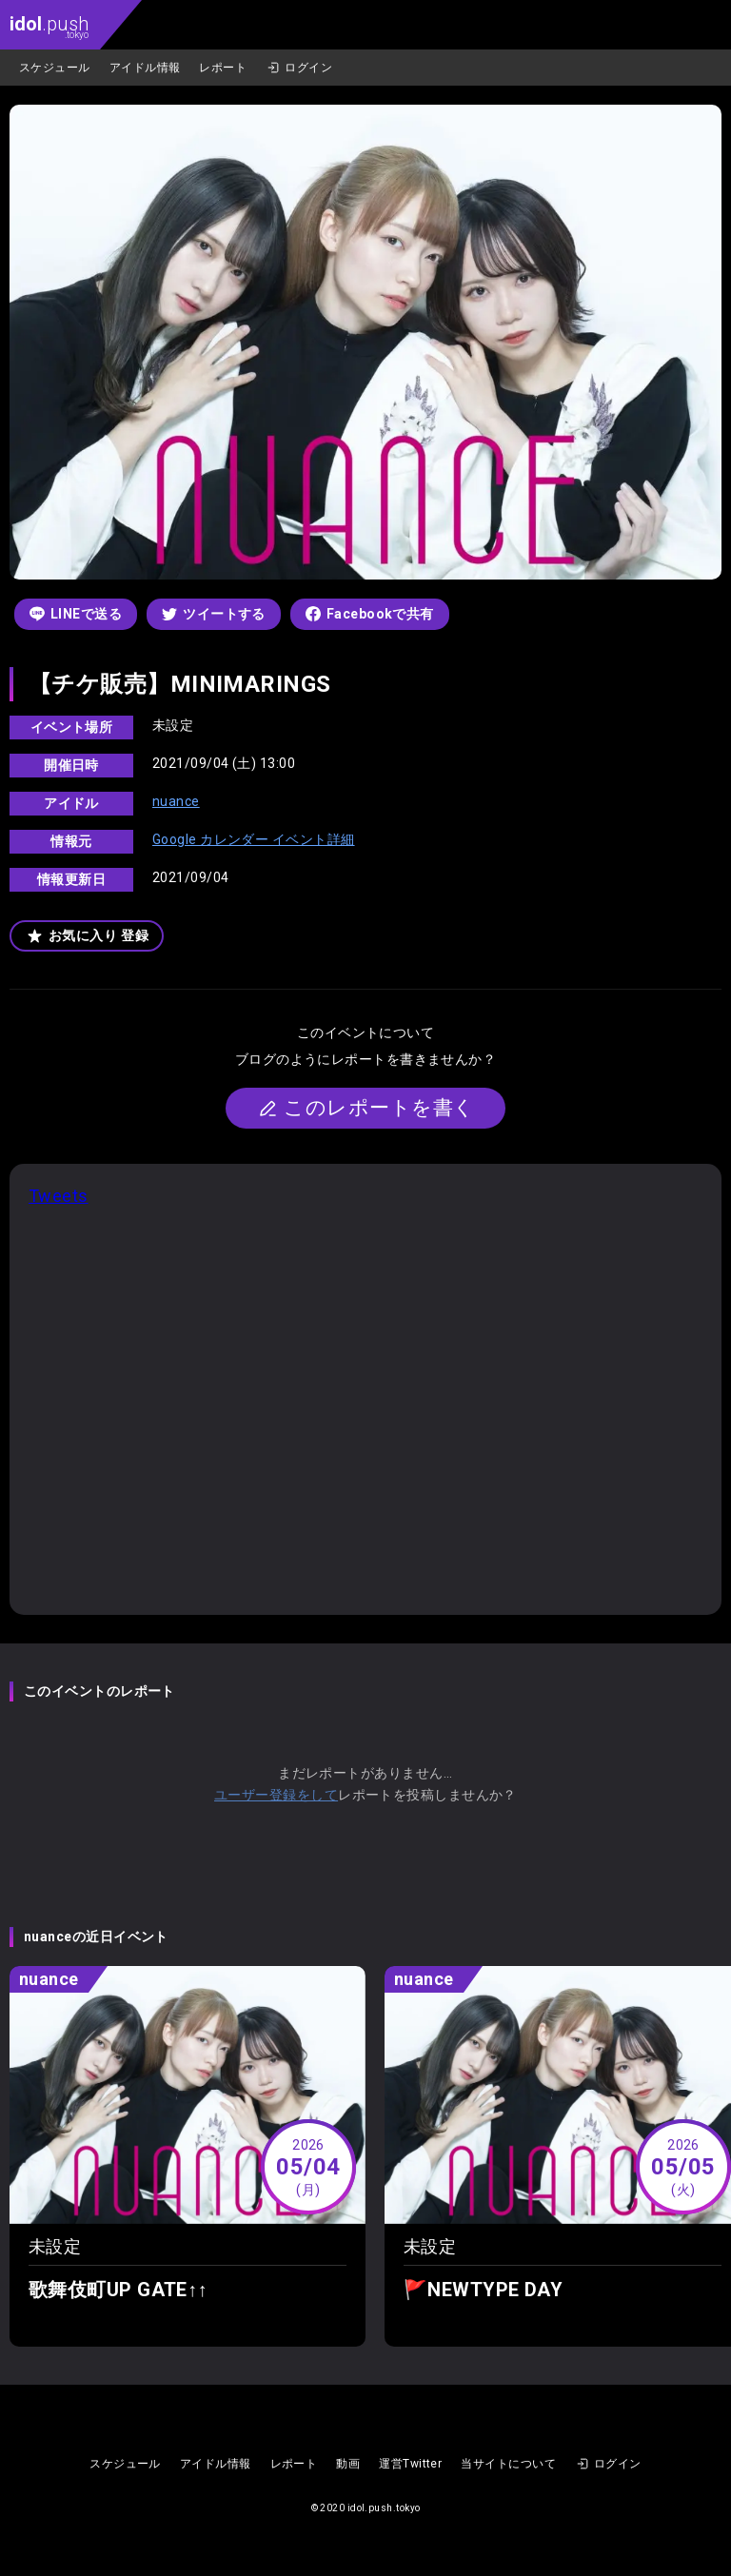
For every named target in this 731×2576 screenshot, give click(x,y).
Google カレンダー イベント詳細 (253, 839)
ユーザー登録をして (276, 1794)
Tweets (59, 1196)
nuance (176, 801)
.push (49, 26)
